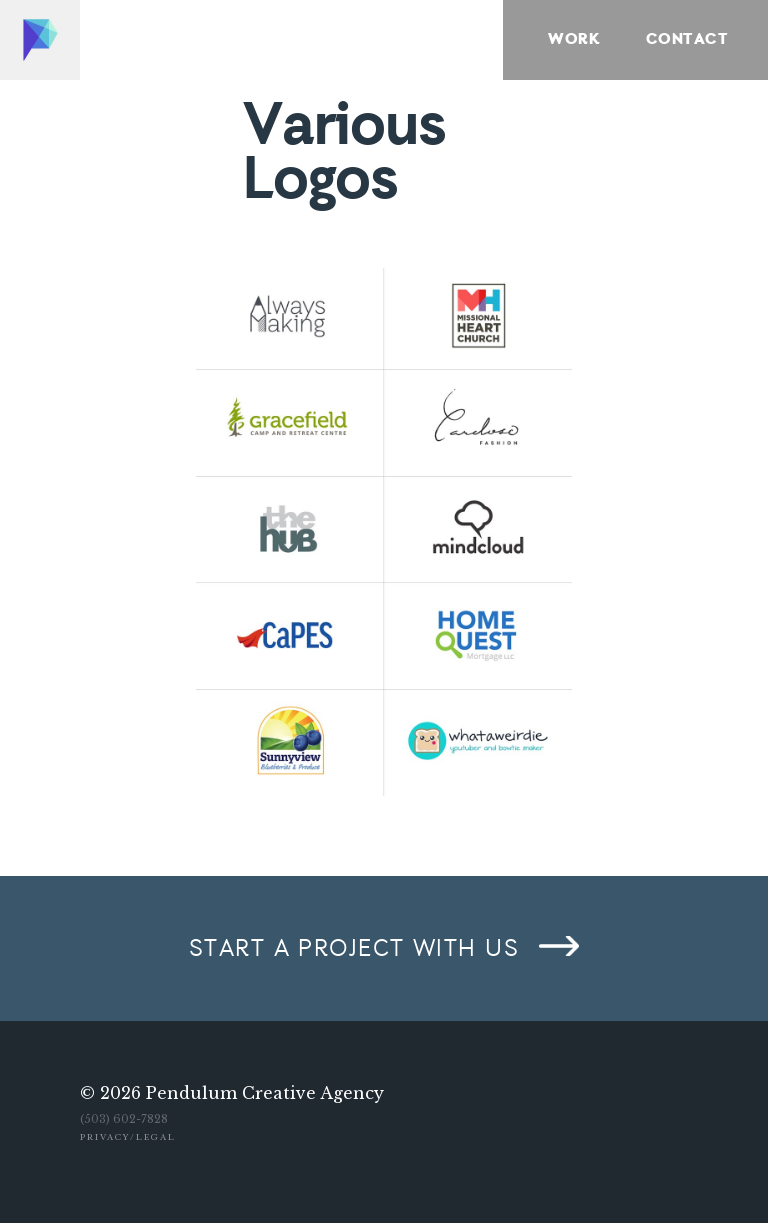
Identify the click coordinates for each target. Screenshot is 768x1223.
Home (40, 40)
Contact (687, 40)
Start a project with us (354, 949)
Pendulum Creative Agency (265, 1093)
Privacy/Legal (128, 1137)
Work (574, 40)
